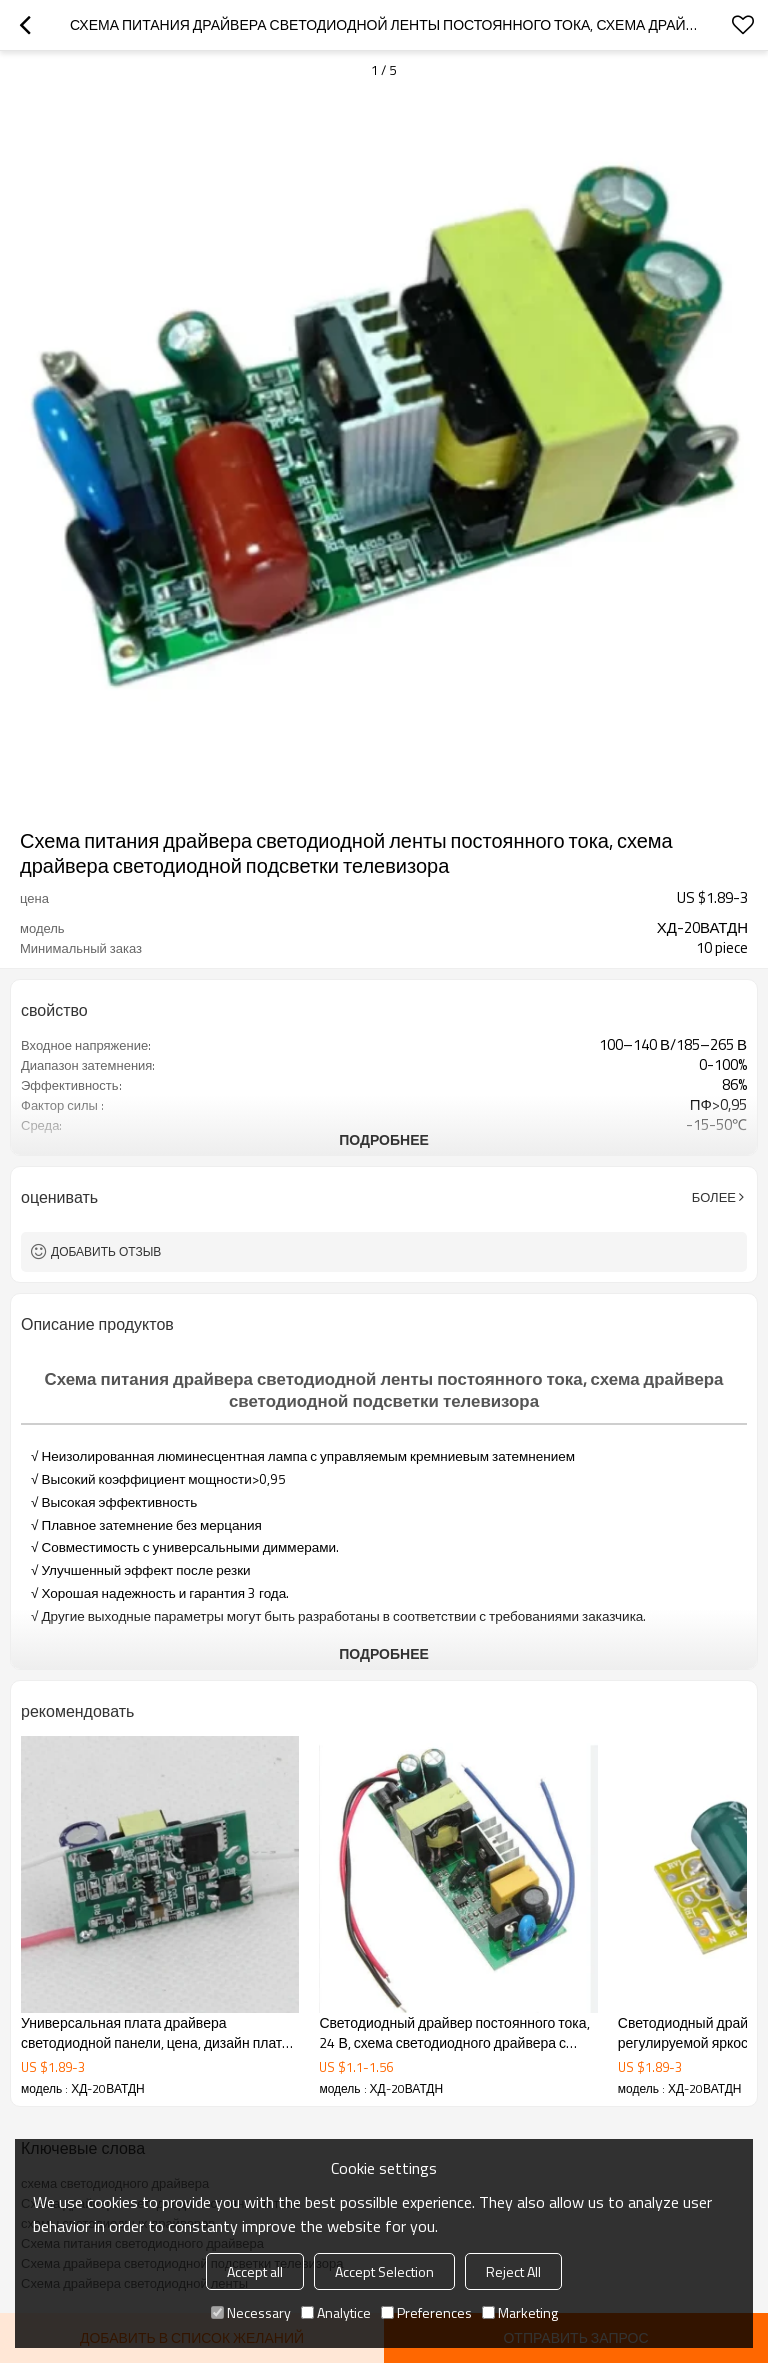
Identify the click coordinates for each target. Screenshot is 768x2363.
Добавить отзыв (106, 1251)
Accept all (255, 2271)
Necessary (251, 2312)
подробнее (384, 1139)
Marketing (520, 2312)
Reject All (513, 2271)
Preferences (426, 2312)
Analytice (336, 2312)
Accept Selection (384, 2271)
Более (714, 1197)
